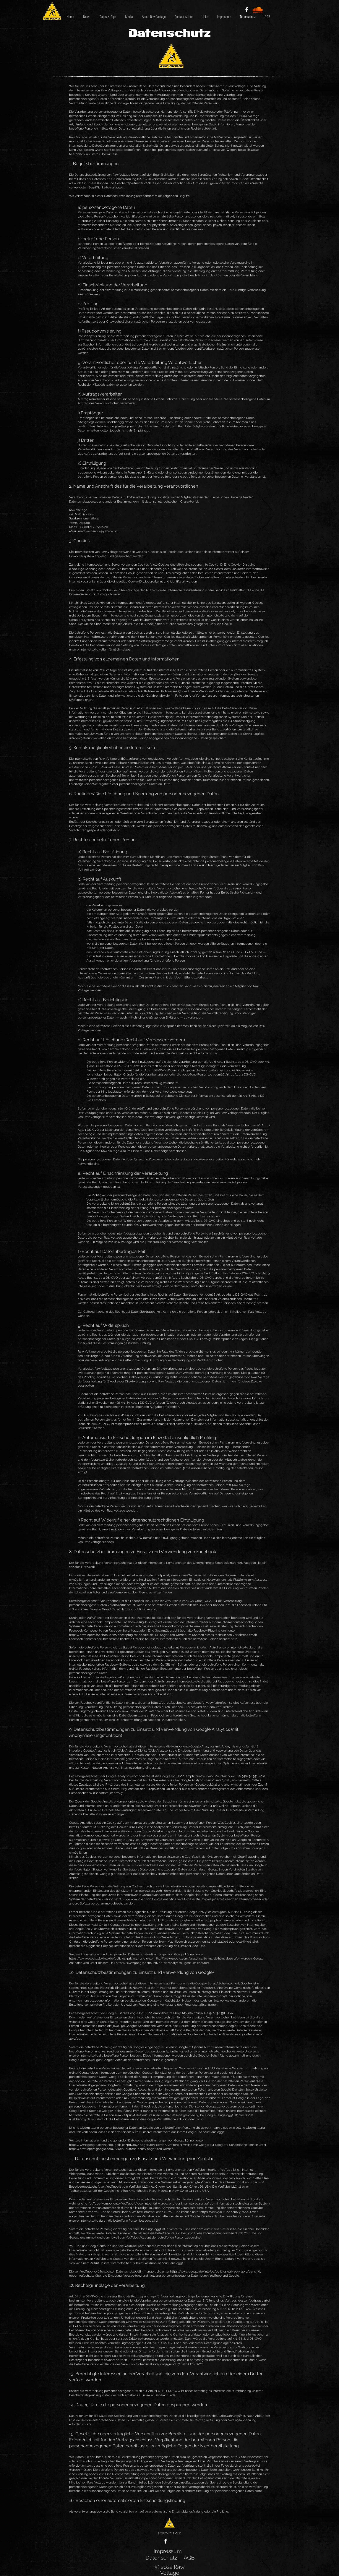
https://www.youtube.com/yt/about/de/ (229, 2212)
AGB (189, 2557)
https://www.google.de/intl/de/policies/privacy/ (104, 1958)
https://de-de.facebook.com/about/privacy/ (182, 1702)
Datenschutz (161, 2557)
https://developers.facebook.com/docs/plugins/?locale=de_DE (114, 1635)
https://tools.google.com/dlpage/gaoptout (191, 1920)
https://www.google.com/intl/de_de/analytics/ (149, 1962)
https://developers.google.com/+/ (238, 2034)
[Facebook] (246, 9)
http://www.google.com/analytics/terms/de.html (189, 1958)
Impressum (168, 2551)
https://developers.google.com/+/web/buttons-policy (107, 2149)
